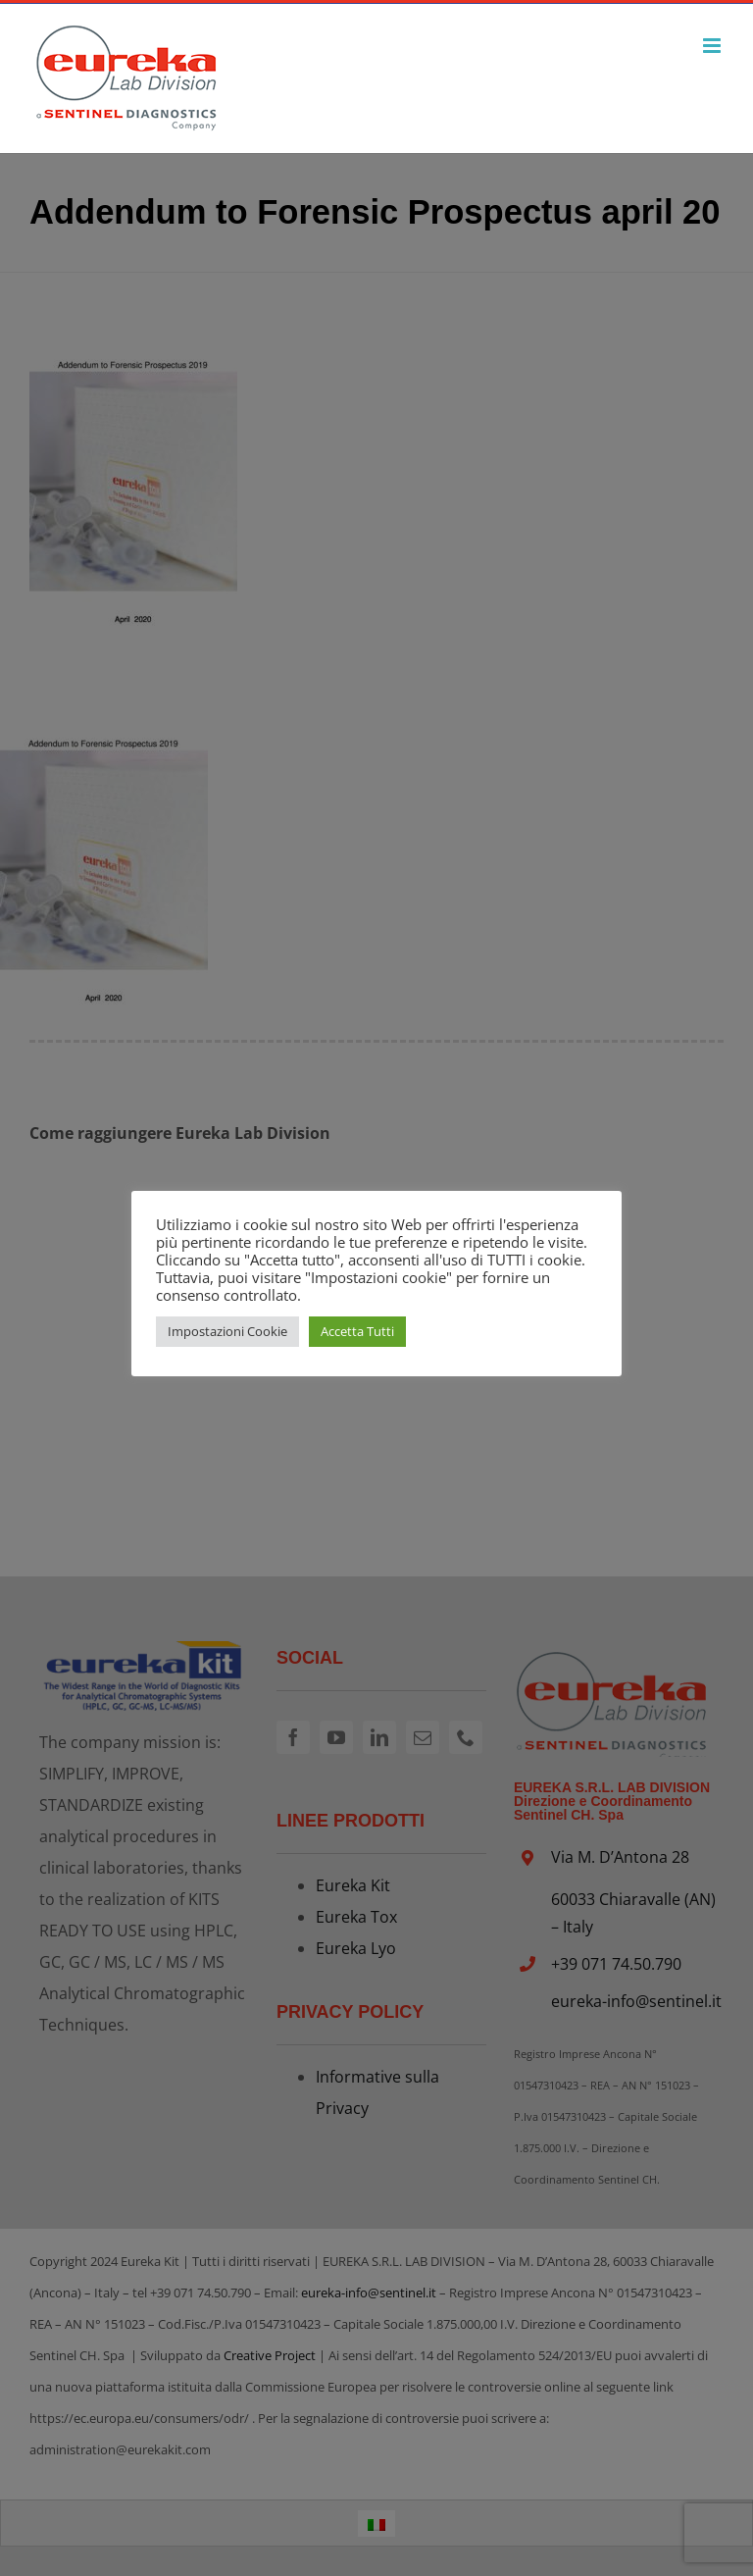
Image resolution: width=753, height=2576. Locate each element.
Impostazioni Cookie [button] (227, 1331)
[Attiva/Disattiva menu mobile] (713, 45)
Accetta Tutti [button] (357, 1331)
